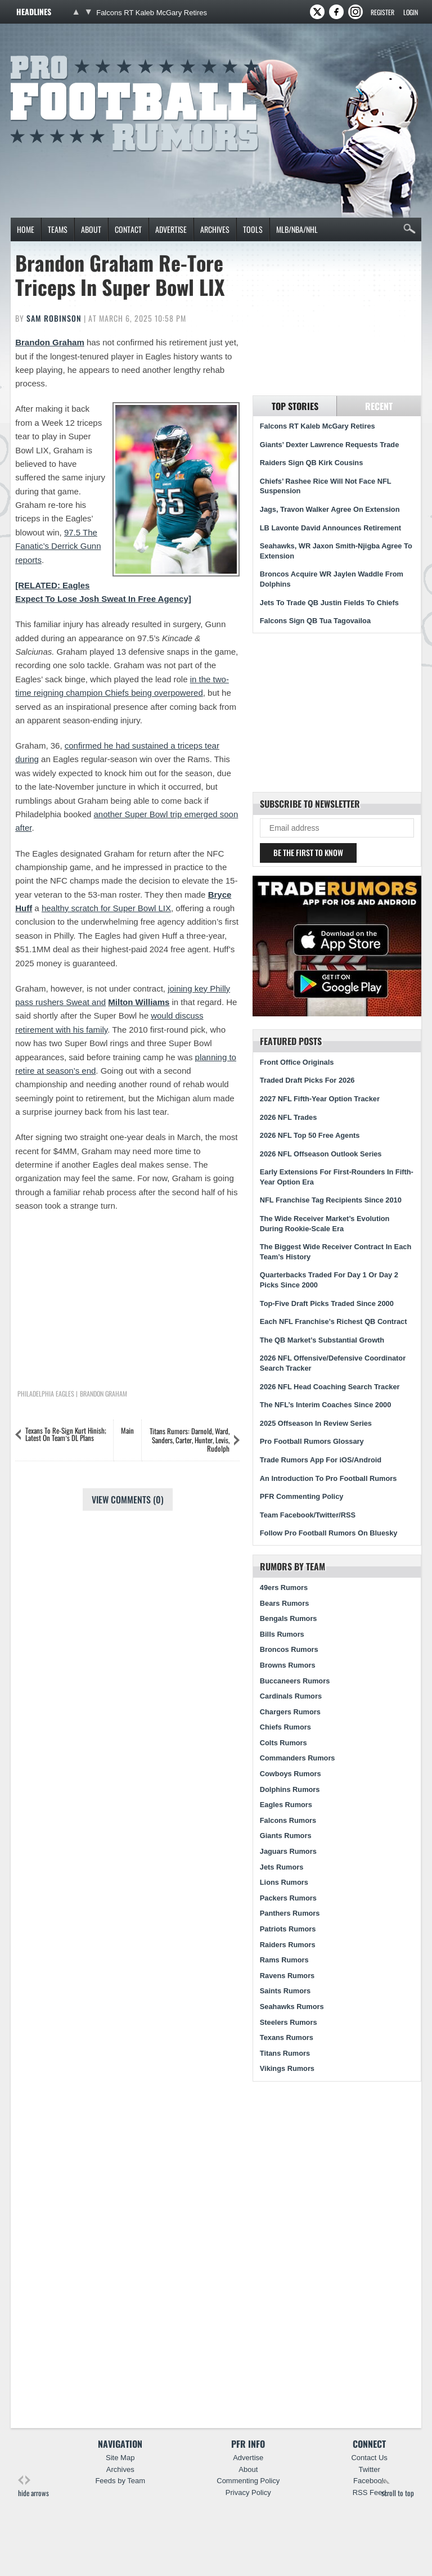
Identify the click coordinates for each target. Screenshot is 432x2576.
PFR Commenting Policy (302, 1496)
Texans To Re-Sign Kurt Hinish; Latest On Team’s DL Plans (65, 1434)
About (91, 229)
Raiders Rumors (288, 1944)
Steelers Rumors (288, 2022)
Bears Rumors (284, 1603)
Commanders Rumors (297, 1758)
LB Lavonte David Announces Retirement (330, 528)
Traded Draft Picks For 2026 (307, 1080)
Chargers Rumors (290, 1712)
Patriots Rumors (288, 1929)
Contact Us (369, 2457)
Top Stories (295, 406)
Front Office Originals (297, 1062)
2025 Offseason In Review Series (316, 1423)
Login (410, 12)
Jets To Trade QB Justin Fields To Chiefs (329, 602)
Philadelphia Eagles (45, 1393)
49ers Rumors (284, 1587)
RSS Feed (369, 2492)
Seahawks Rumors (292, 2006)
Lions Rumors (284, 1882)
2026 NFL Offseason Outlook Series (321, 1154)
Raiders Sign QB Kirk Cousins (311, 462)
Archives (215, 229)
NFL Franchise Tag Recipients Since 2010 (331, 1200)
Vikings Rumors (287, 2068)
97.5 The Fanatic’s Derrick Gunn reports (58, 546)
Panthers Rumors (290, 1913)
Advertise (171, 229)
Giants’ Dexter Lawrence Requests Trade (329, 444)
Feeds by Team (120, 2480)
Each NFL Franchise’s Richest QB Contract (333, 1321)
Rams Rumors (284, 1960)
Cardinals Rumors (291, 1696)
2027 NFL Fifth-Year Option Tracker (320, 1099)
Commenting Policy (248, 2480)
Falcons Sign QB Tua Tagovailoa (315, 620)
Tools (253, 229)
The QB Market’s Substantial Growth (322, 1340)
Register (382, 12)
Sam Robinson (54, 318)
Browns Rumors (288, 1665)
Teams (58, 229)
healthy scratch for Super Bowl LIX (106, 908)
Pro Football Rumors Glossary (312, 1441)
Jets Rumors (282, 1867)
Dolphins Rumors (290, 1789)
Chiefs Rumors (285, 1727)
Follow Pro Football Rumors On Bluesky (329, 1533)
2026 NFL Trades (288, 1117)
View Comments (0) (128, 1499)
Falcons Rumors (288, 1820)
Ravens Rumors (287, 1975)
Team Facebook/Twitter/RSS (308, 1515)
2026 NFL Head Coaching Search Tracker (330, 1386)
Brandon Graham (49, 342)
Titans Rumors (285, 2053)
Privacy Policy (248, 2492)
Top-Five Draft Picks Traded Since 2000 (327, 1303)
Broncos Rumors (289, 1649)
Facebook (369, 2480)
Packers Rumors (288, 1898)
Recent (379, 406)
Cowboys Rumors (290, 1773)
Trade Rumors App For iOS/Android (320, 1460)
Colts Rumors (283, 1743)
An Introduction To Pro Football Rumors (328, 1478)
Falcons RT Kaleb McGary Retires (151, 12)
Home (25, 229)
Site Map (120, 2457)
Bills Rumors (282, 1634)
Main (127, 1430)
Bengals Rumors (288, 1618)
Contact (128, 229)
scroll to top (397, 2486)
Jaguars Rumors (288, 1851)
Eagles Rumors (286, 1804)
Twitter (369, 2469)
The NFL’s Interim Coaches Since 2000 (326, 1404)
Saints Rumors (285, 1991)
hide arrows (33, 2486)
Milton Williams (138, 1002)
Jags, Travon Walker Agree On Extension (330, 509)
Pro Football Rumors (52, 53)
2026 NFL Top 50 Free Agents (310, 1135)
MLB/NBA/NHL (297, 229)
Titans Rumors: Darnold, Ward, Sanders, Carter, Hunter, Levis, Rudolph (190, 1439)
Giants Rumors (286, 1835)
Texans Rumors (286, 2037)
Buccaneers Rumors (295, 1681)
